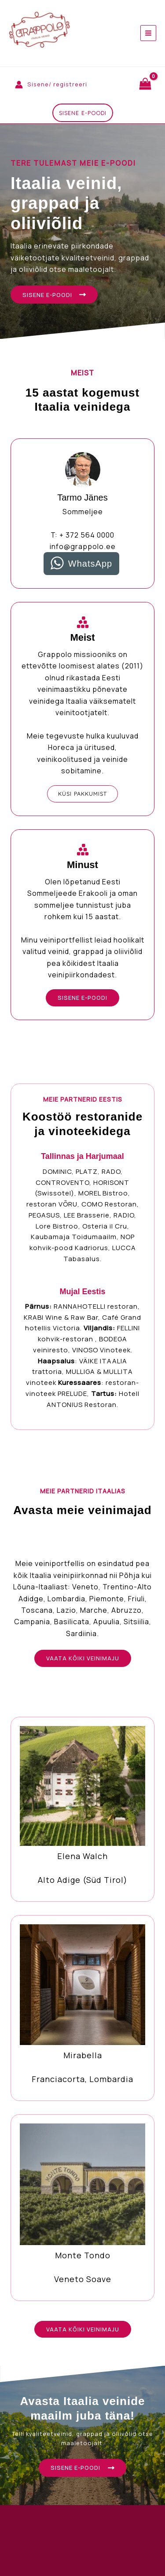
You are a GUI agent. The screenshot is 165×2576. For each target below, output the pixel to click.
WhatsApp (90, 563)
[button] (82, 113)
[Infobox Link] (82, 1809)
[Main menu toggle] (148, 33)
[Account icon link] (51, 84)
